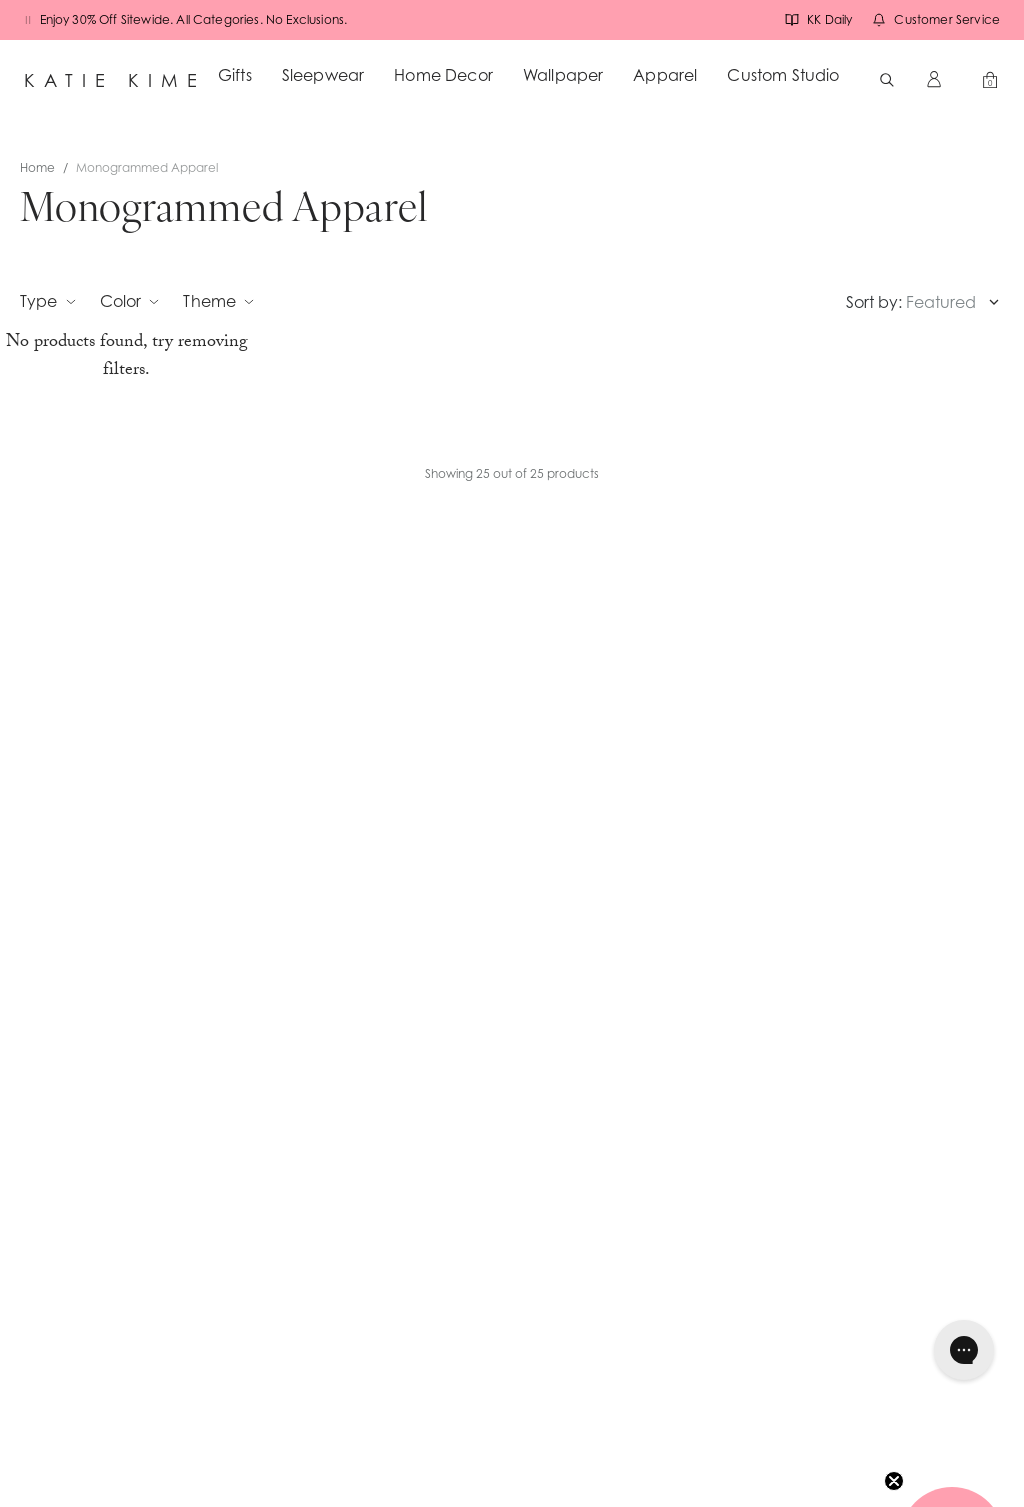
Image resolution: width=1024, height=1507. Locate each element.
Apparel (665, 75)
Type (48, 301)
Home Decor (443, 75)
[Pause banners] (28, 20)
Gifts (235, 75)
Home (37, 167)
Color (130, 301)
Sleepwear (323, 75)
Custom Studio (783, 75)
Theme (218, 301)
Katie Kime (115, 80)
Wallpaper (563, 75)
